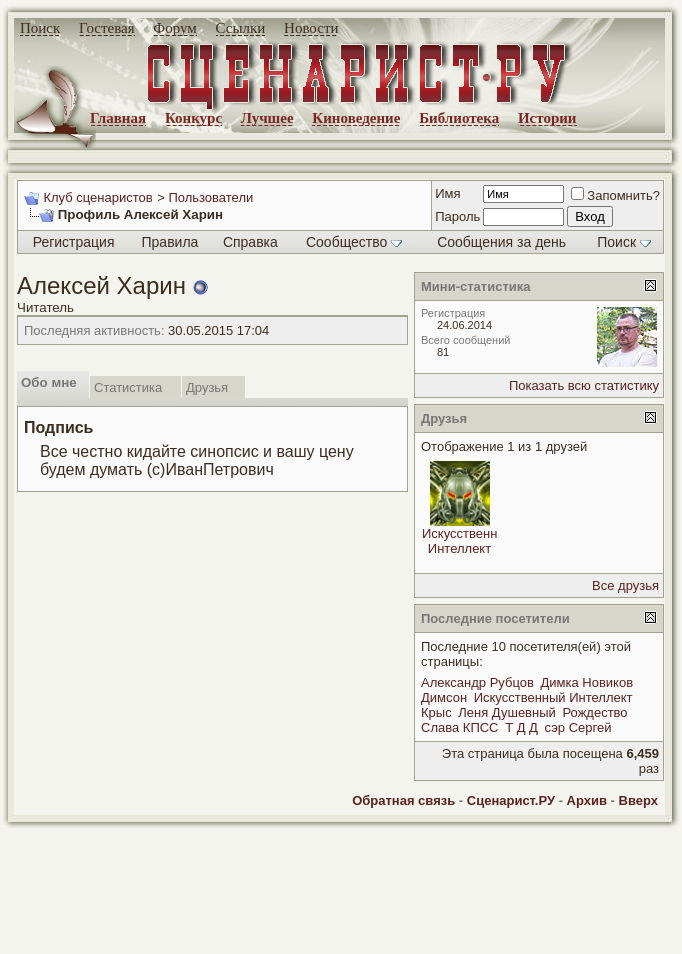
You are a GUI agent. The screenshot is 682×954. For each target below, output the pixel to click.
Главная (118, 118)
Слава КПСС (460, 727)
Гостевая (107, 28)
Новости (311, 28)
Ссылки (241, 28)
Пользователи (210, 197)
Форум (174, 28)
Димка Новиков (586, 682)
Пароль (457, 216)
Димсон (444, 697)
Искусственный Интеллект (468, 541)
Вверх (638, 800)
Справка (250, 242)
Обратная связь (403, 800)
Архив (587, 800)
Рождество (594, 712)
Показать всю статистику (584, 385)
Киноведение (356, 118)
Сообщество (354, 242)
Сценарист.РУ (511, 800)
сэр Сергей (578, 727)
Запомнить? (615, 195)
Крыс (436, 712)
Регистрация (74, 242)
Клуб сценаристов (97, 197)
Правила (170, 242)
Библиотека (459, 118)
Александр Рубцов (477, 682)
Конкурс (193, 118)
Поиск (40, 28)
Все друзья (625, 585)
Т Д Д (521, 727)
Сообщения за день (501, 242)
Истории (547, 118)
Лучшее (267, 118)
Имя (447, 193)
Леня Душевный (507, 712)
